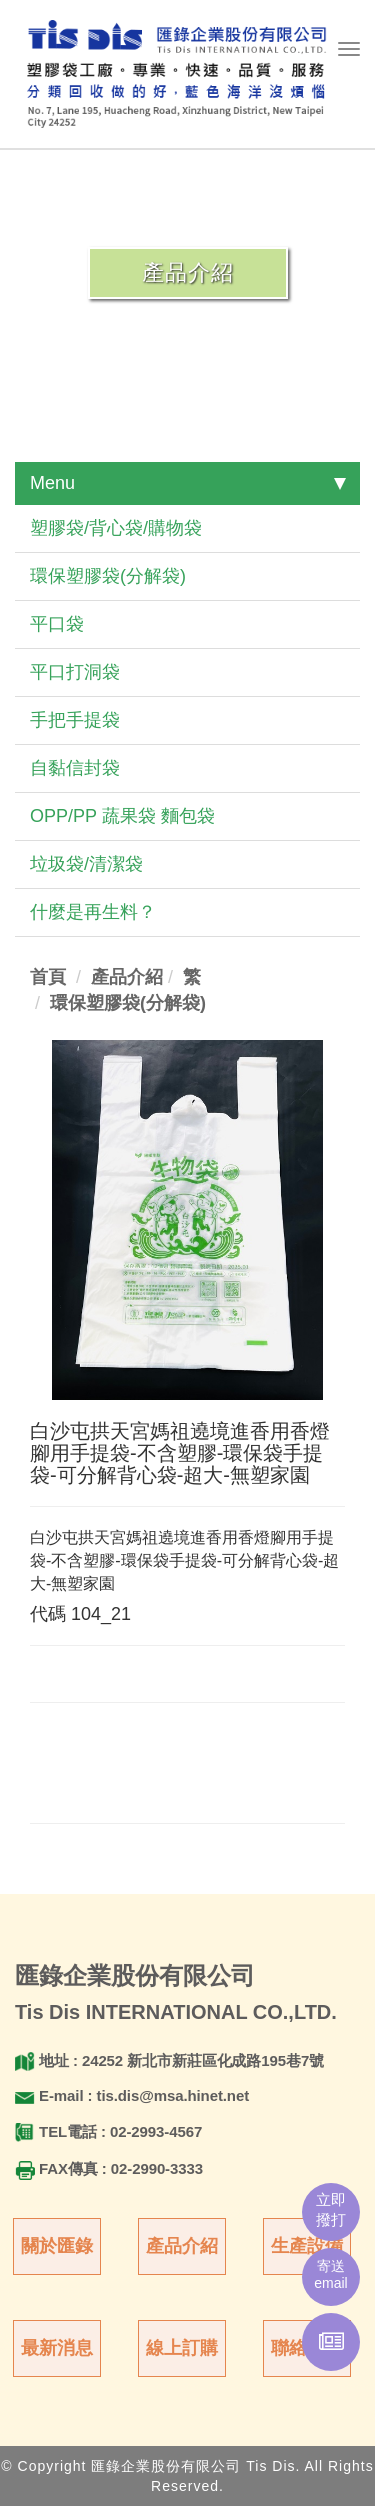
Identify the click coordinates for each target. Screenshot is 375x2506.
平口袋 (57, 624)
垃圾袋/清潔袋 (86, 864)
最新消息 (57, 2348)
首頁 (48, 977)
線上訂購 (182, 2348)
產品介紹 (182, 2246)
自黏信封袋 (75, 768)
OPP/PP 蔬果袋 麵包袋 (122, 816)
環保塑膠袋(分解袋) (108, 576)
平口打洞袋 (75, 672)
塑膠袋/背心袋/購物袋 (116, 528)
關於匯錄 (57, 2246)
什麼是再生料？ (93, 912)
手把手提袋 (75, 720)
